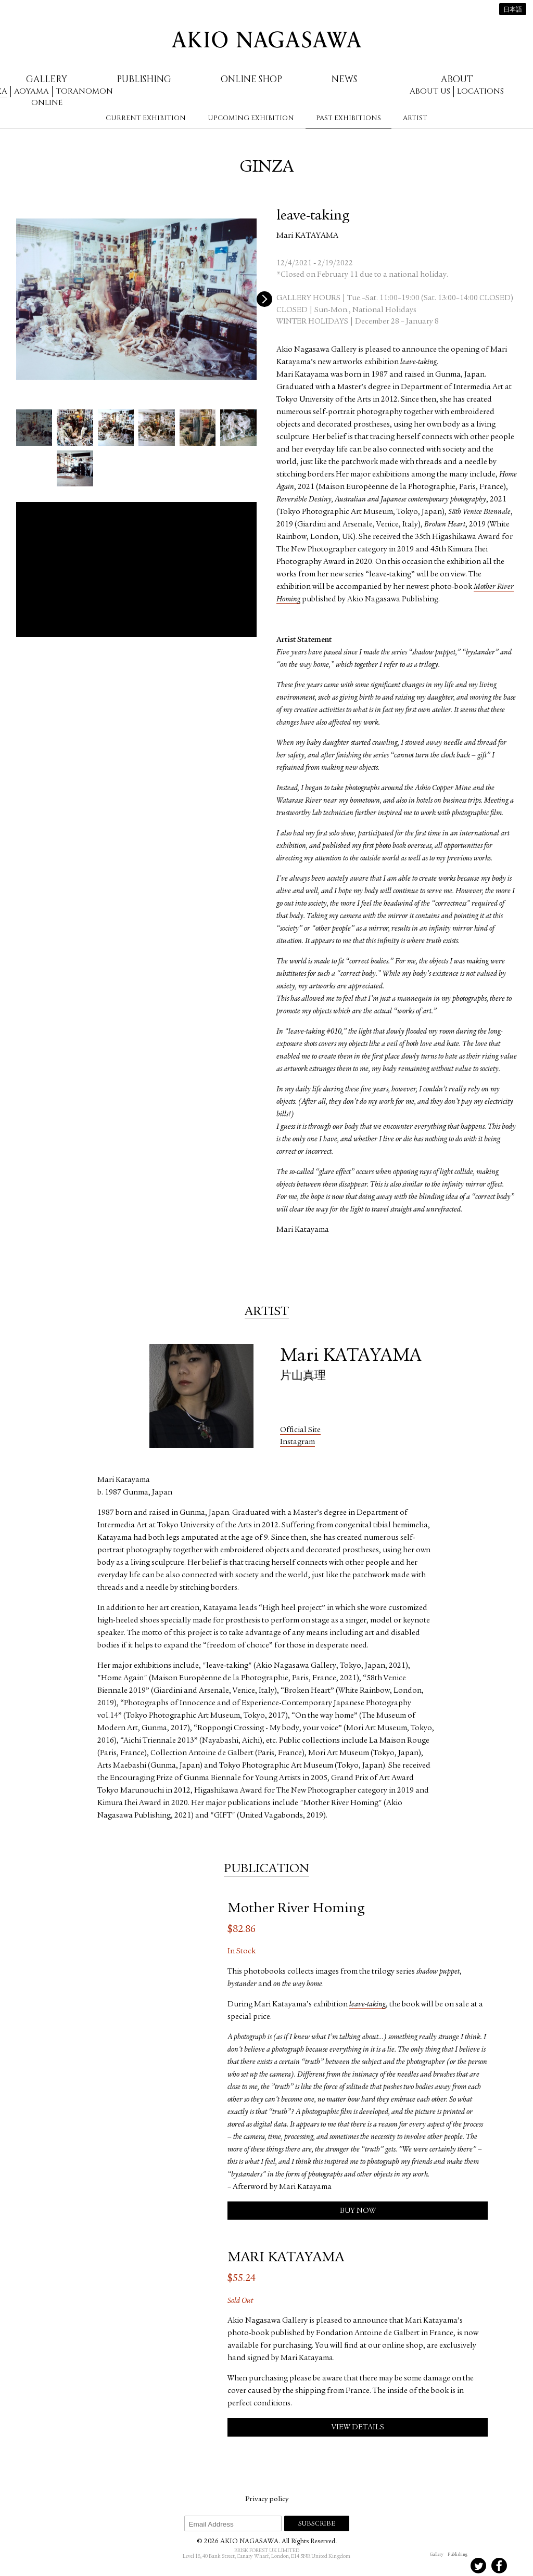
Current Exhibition (146, 118)
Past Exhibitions (348, 118)
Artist (415, 118)
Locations (480, 91)
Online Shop (251, 79)
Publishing (144, 79)
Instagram (297, 1442)
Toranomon (84, 91)
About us (430, 91)
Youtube (520, 2565)
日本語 (512, 10)
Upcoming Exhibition (251, 118)
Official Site (300, 1430)
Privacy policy (266, 2499)
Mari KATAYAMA (307, 236)
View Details (358, 2427)
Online (46, 102)
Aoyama (31, 91)
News (344, 79)
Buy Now (358, 2211)
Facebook (499, 2565)
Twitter (478, 2565)
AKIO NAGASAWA (266, 39)
